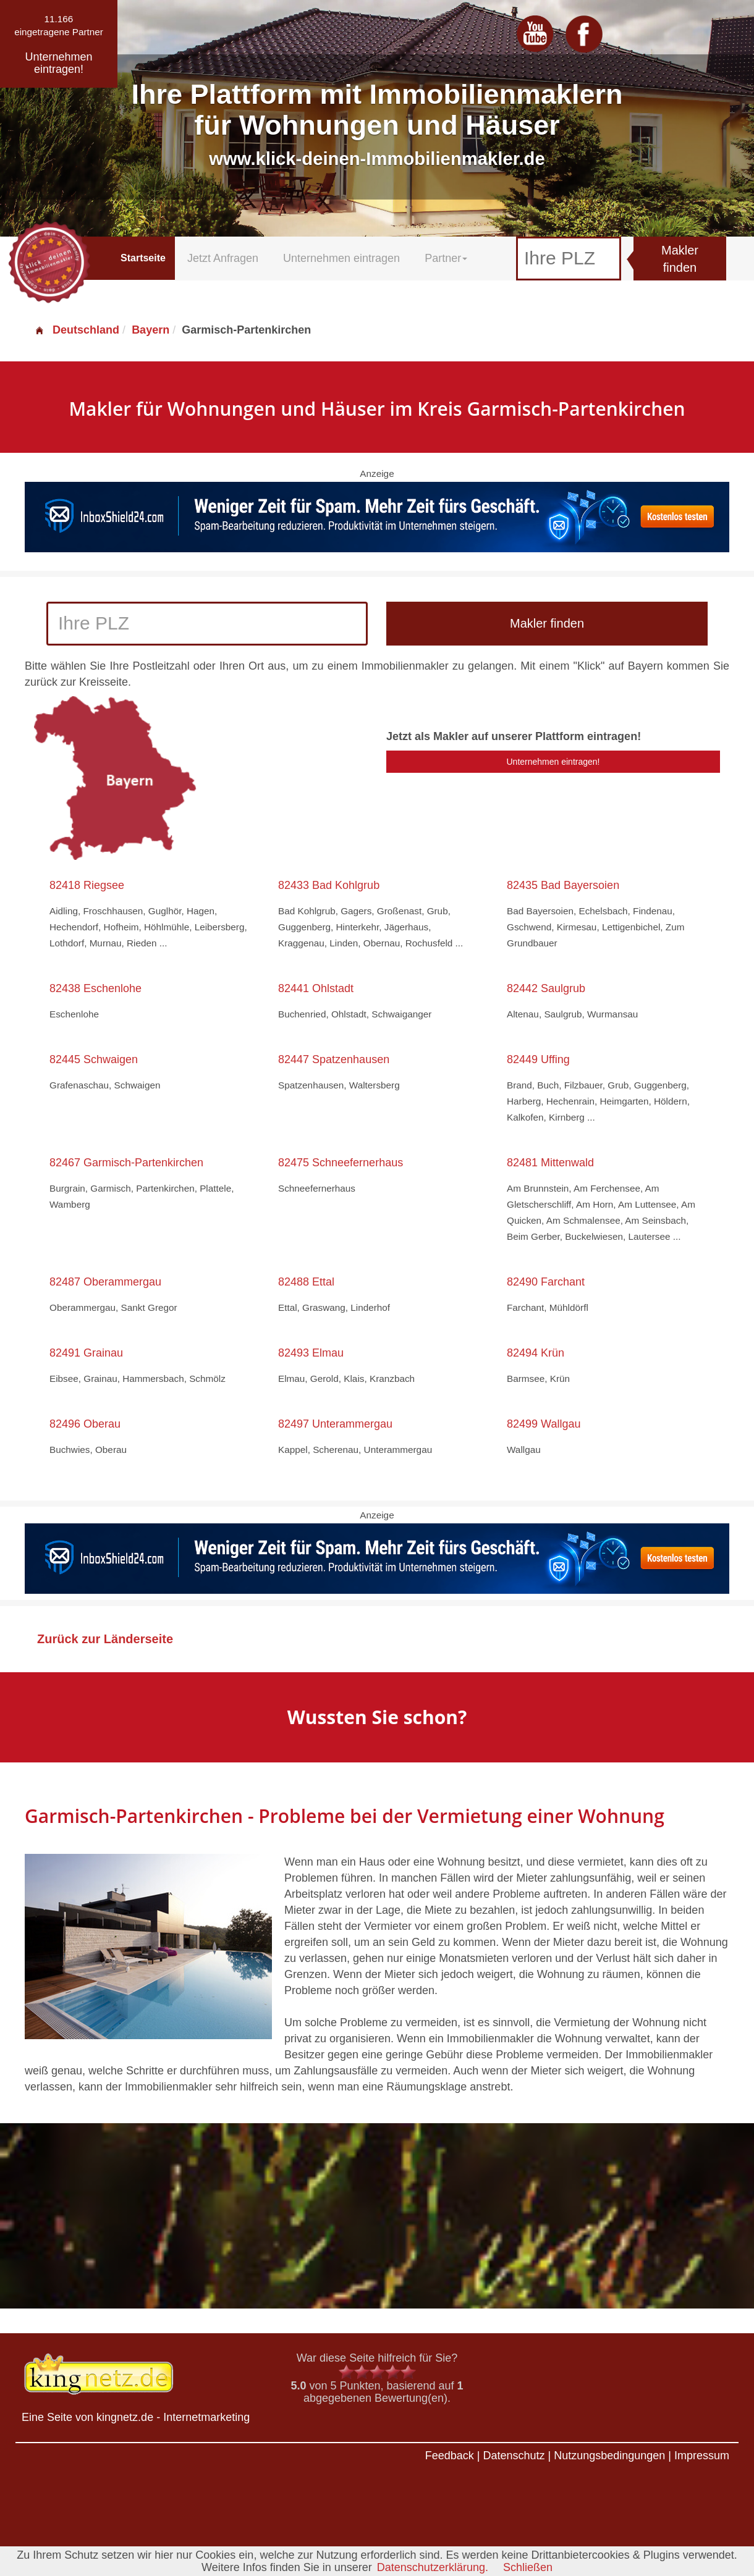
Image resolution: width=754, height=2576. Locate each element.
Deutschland (76, 330)
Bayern (150, 330)
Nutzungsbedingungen (609, 2455)
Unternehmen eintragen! (553, 762)
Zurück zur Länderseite (105, 1639)
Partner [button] (446, 258)
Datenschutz (513, 2455)
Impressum (701, 2455)
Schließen (528, 2567)
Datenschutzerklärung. (432, 2567)
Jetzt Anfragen (222, 258)
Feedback (449, 2455)
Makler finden (679, 259)
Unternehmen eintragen (341, 258)
